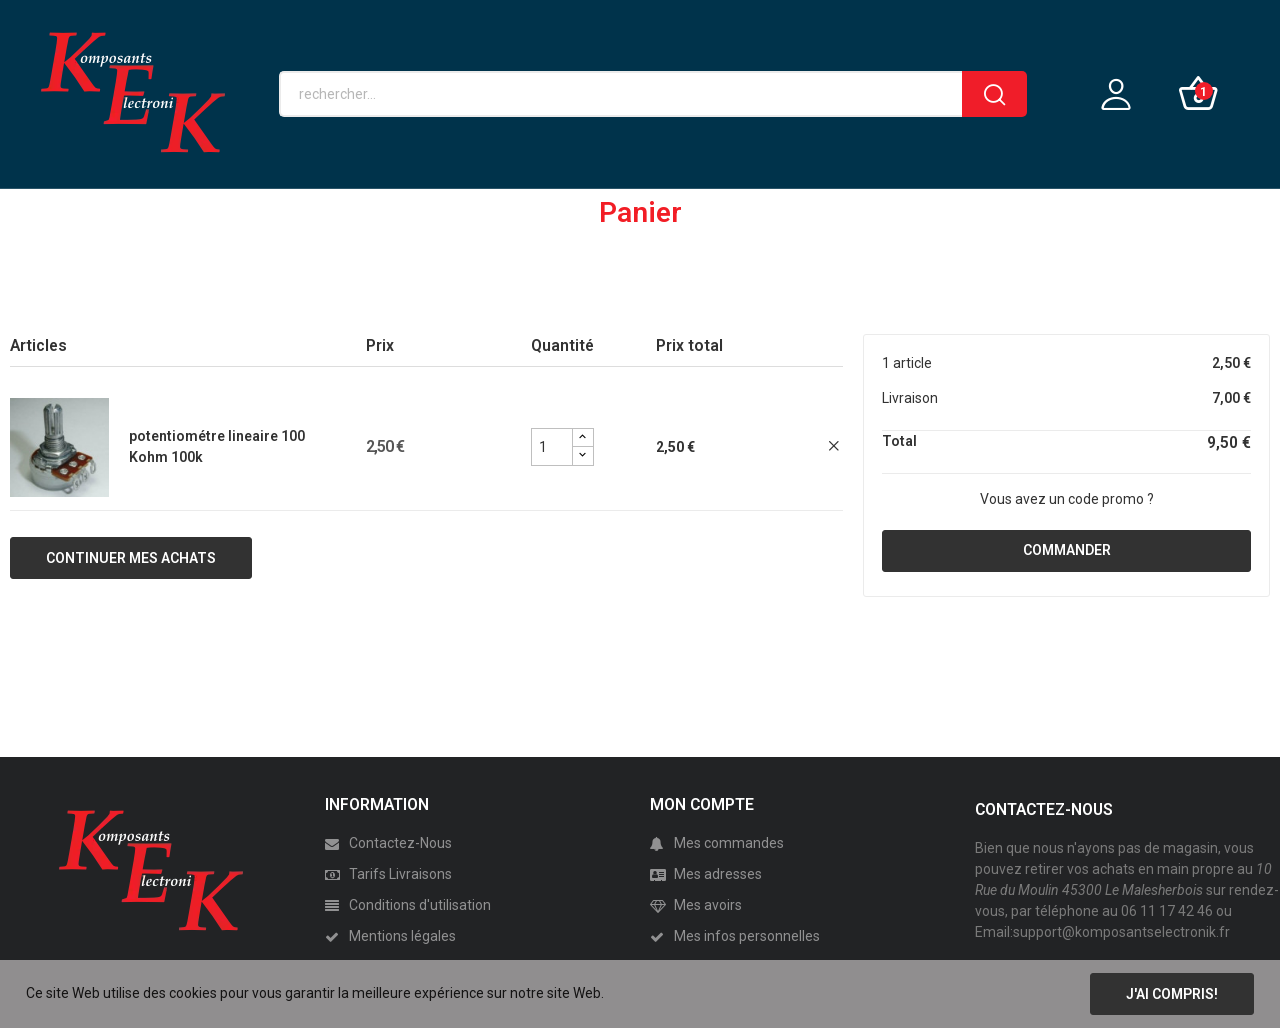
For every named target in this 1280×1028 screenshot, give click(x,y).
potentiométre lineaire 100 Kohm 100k (217, 446)
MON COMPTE (702, 804)
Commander (1067, 550)
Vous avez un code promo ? (1067, 499)
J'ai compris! (1172, 994)
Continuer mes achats (131, 558)
